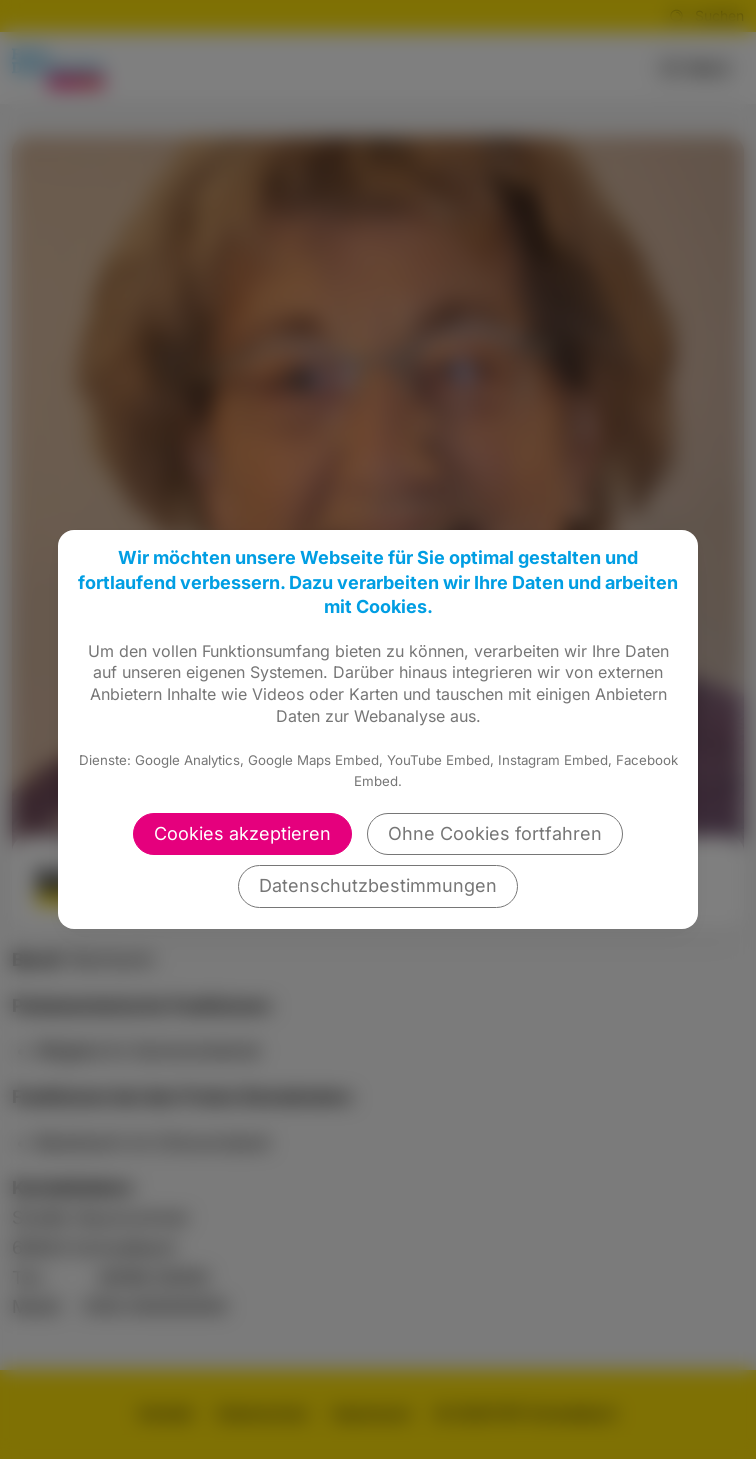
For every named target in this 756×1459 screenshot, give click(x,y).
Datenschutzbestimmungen (378, 885)
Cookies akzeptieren (242, 833)
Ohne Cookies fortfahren (495, 833)
